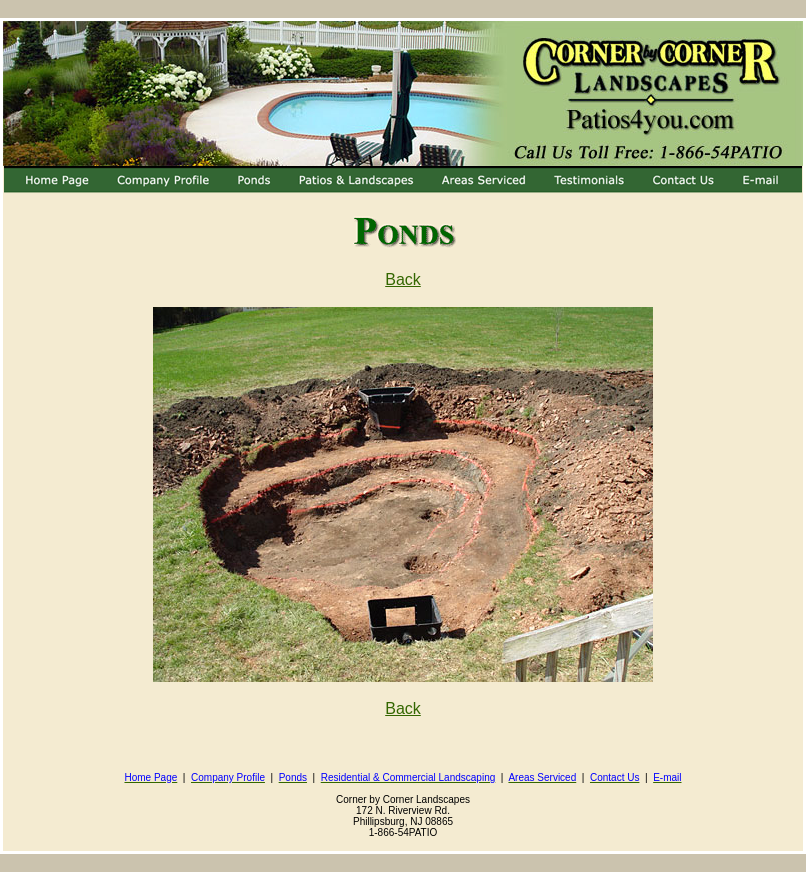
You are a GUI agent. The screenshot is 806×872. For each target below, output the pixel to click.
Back (403, 279)
